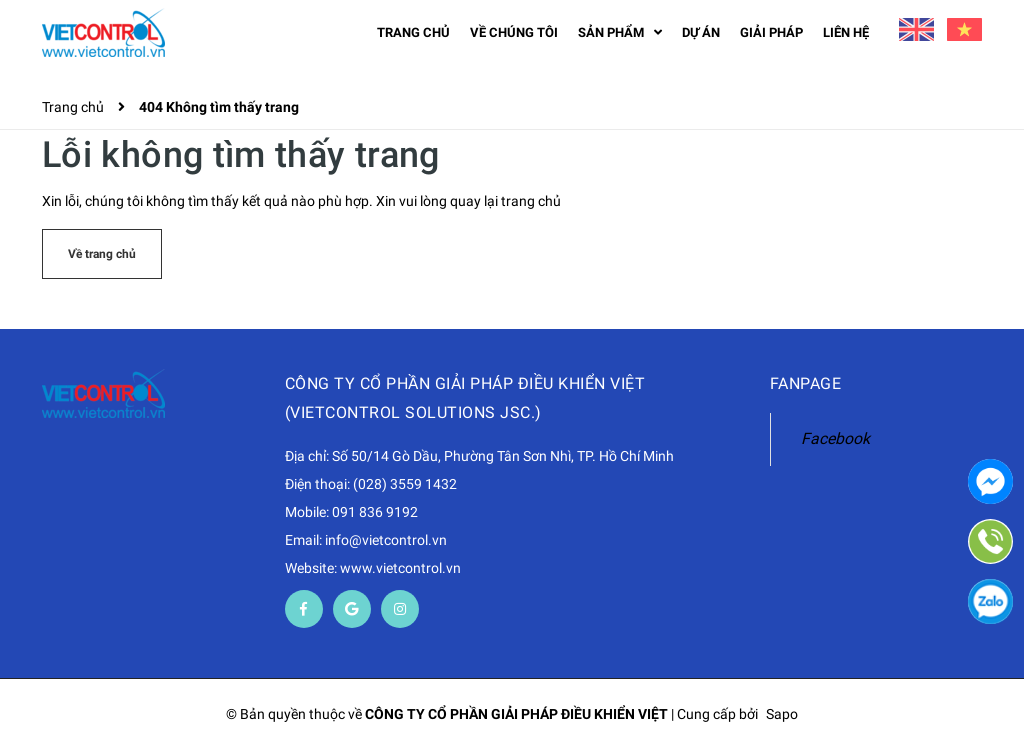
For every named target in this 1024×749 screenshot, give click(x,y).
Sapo (782, 714)
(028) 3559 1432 (405, 484)
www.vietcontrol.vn (400, 568)
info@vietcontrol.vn (386, 540)
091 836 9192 (375, 512)
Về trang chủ (102, 254)
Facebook (835, 438)
